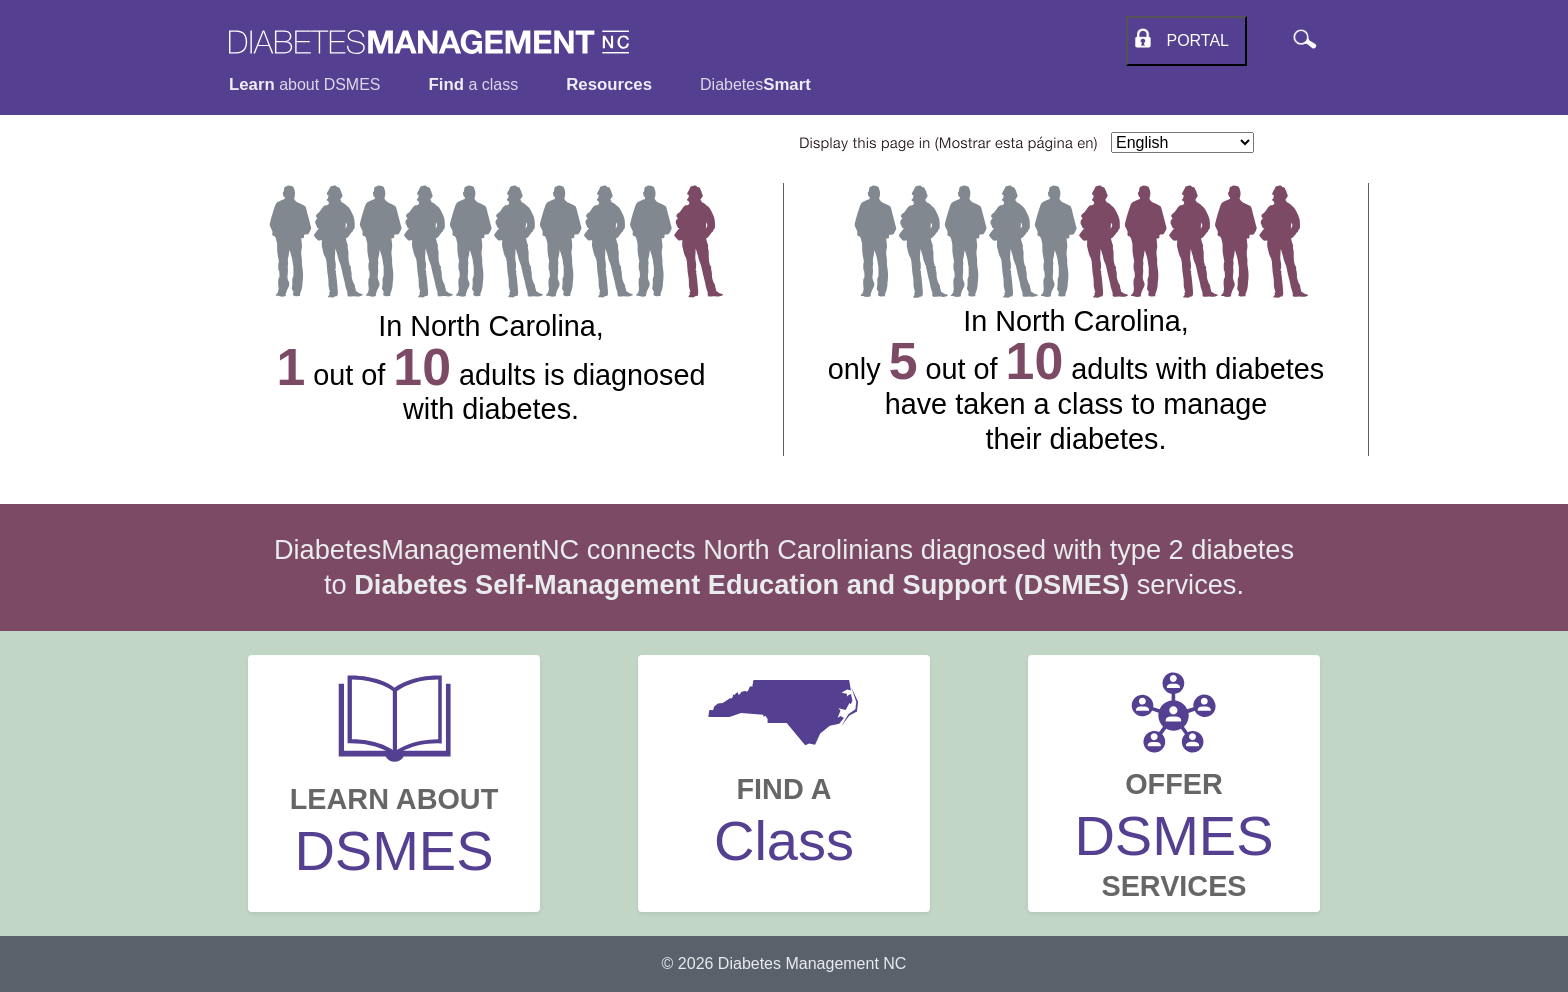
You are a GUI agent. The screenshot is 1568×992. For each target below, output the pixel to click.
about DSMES (305, 84)
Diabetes (755, 84)
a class (474, 84)
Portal (1193, 40)
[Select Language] (1182, 142)
